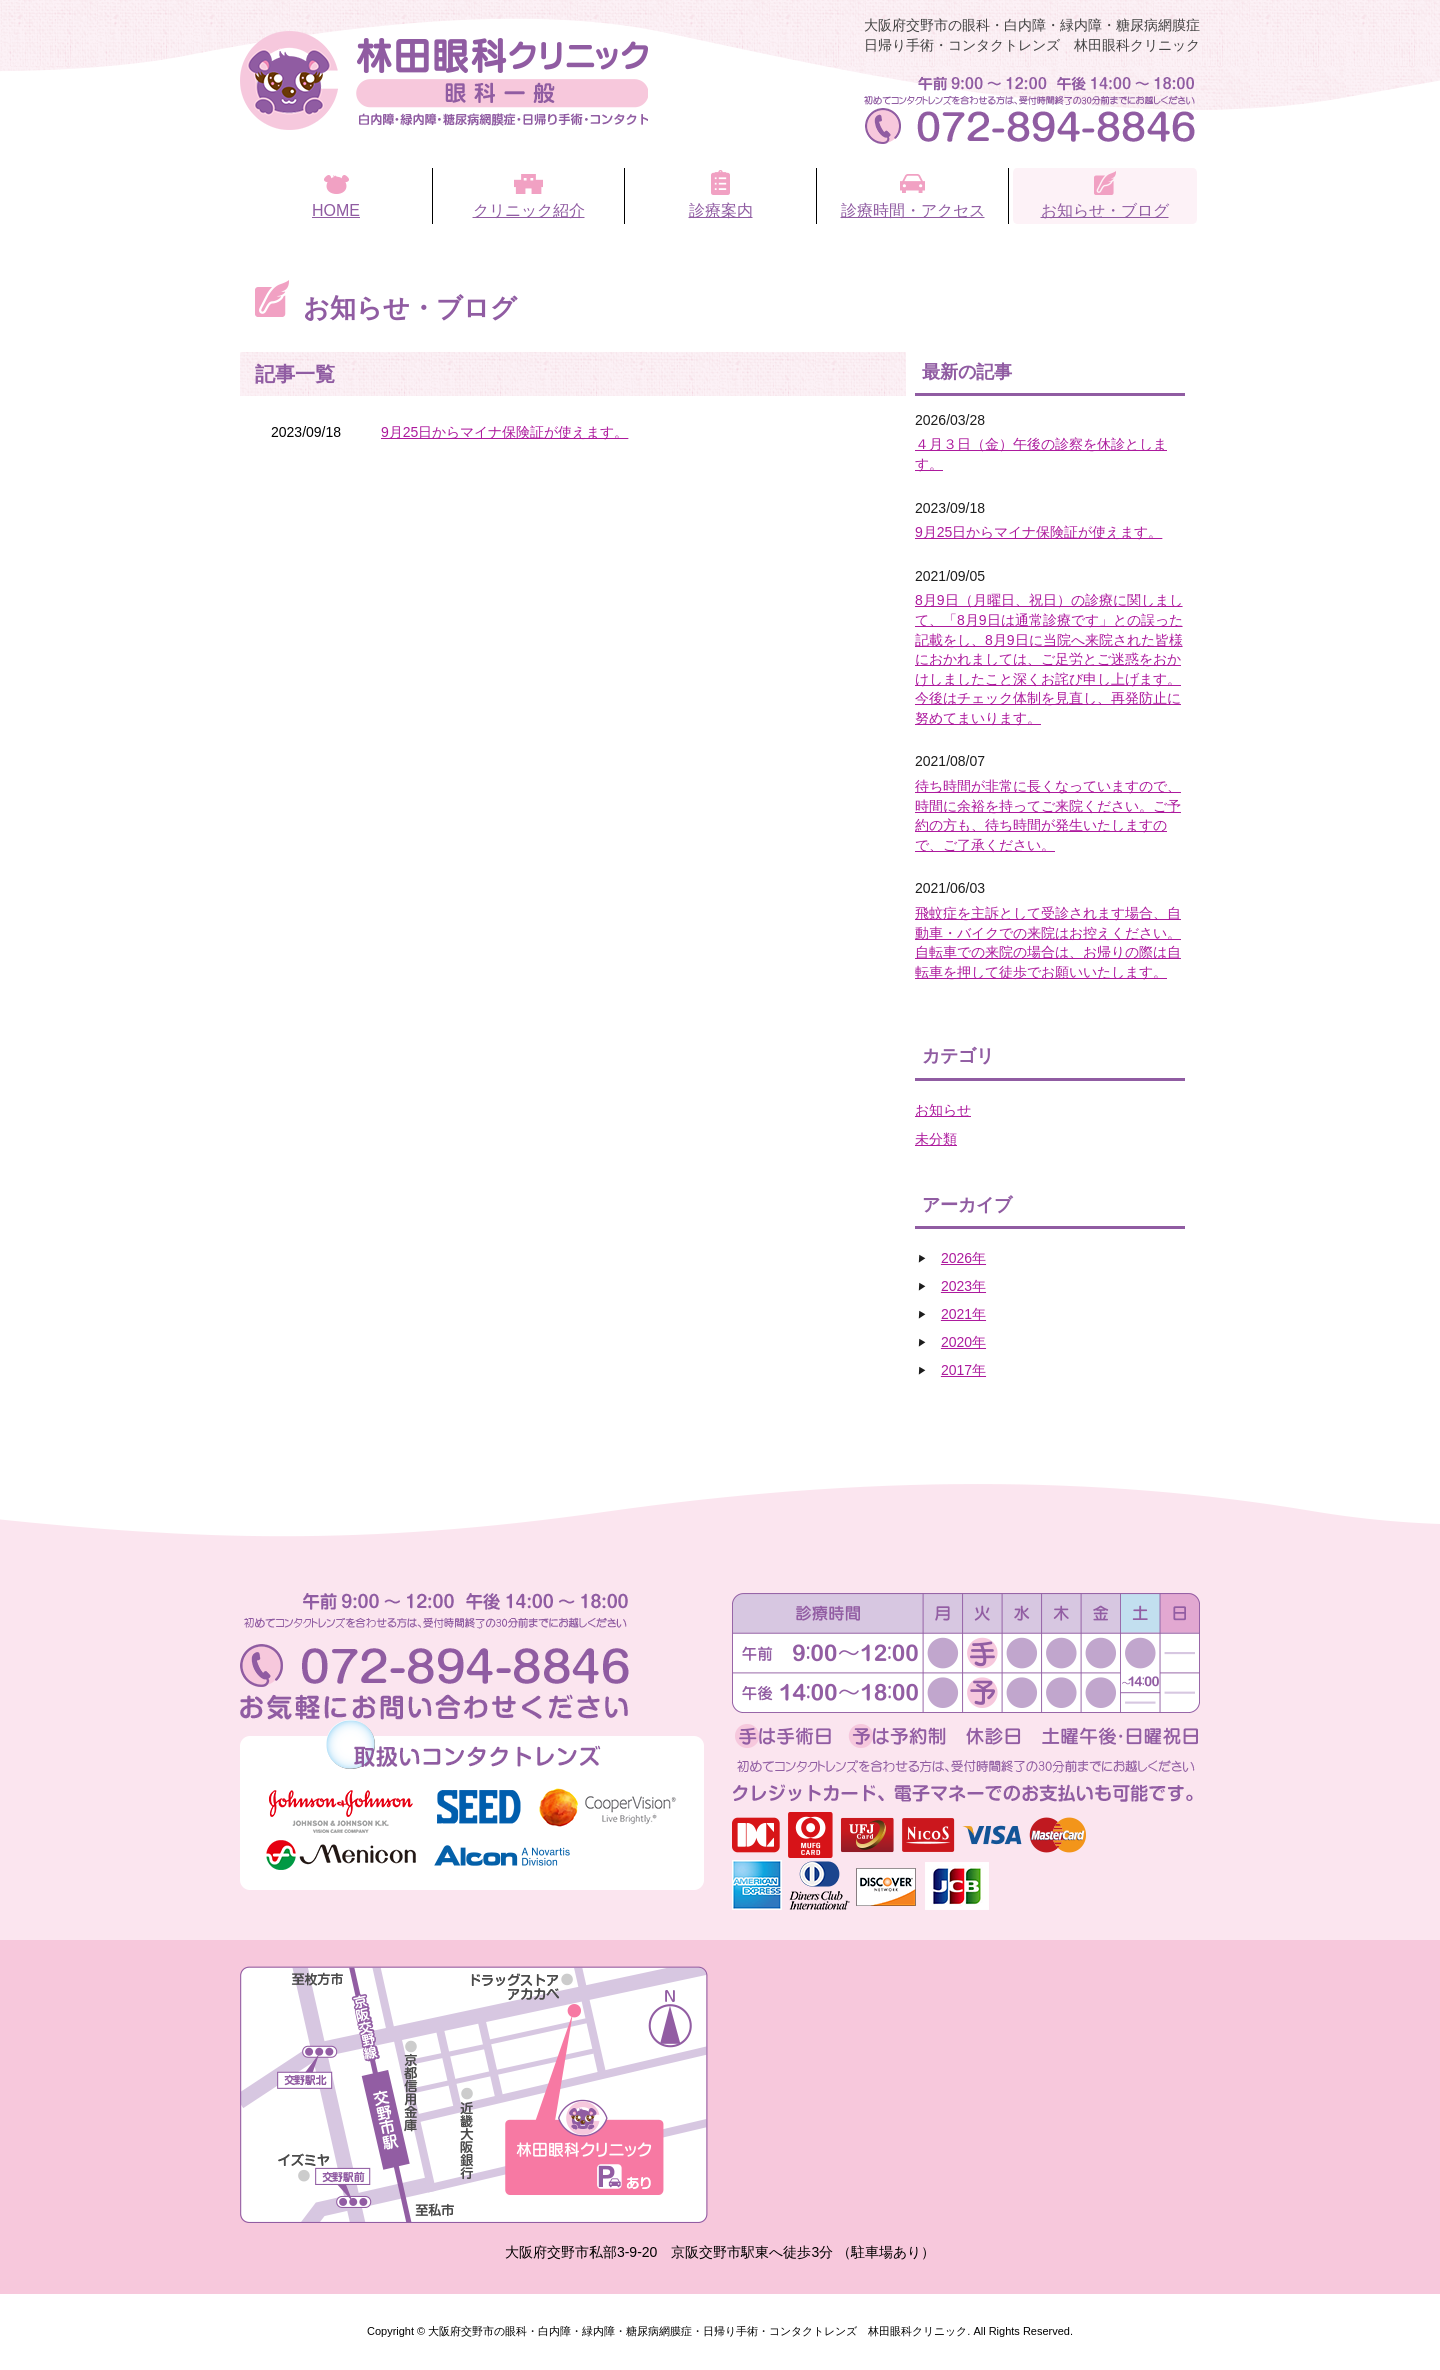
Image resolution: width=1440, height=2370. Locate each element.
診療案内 (721, 210)
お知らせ (943, 1110)
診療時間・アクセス (913, 210)
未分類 (936, 1139)
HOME (336, 210)
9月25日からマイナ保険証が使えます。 (504, 432)
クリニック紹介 (529, 210)
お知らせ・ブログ (1105, 210)
